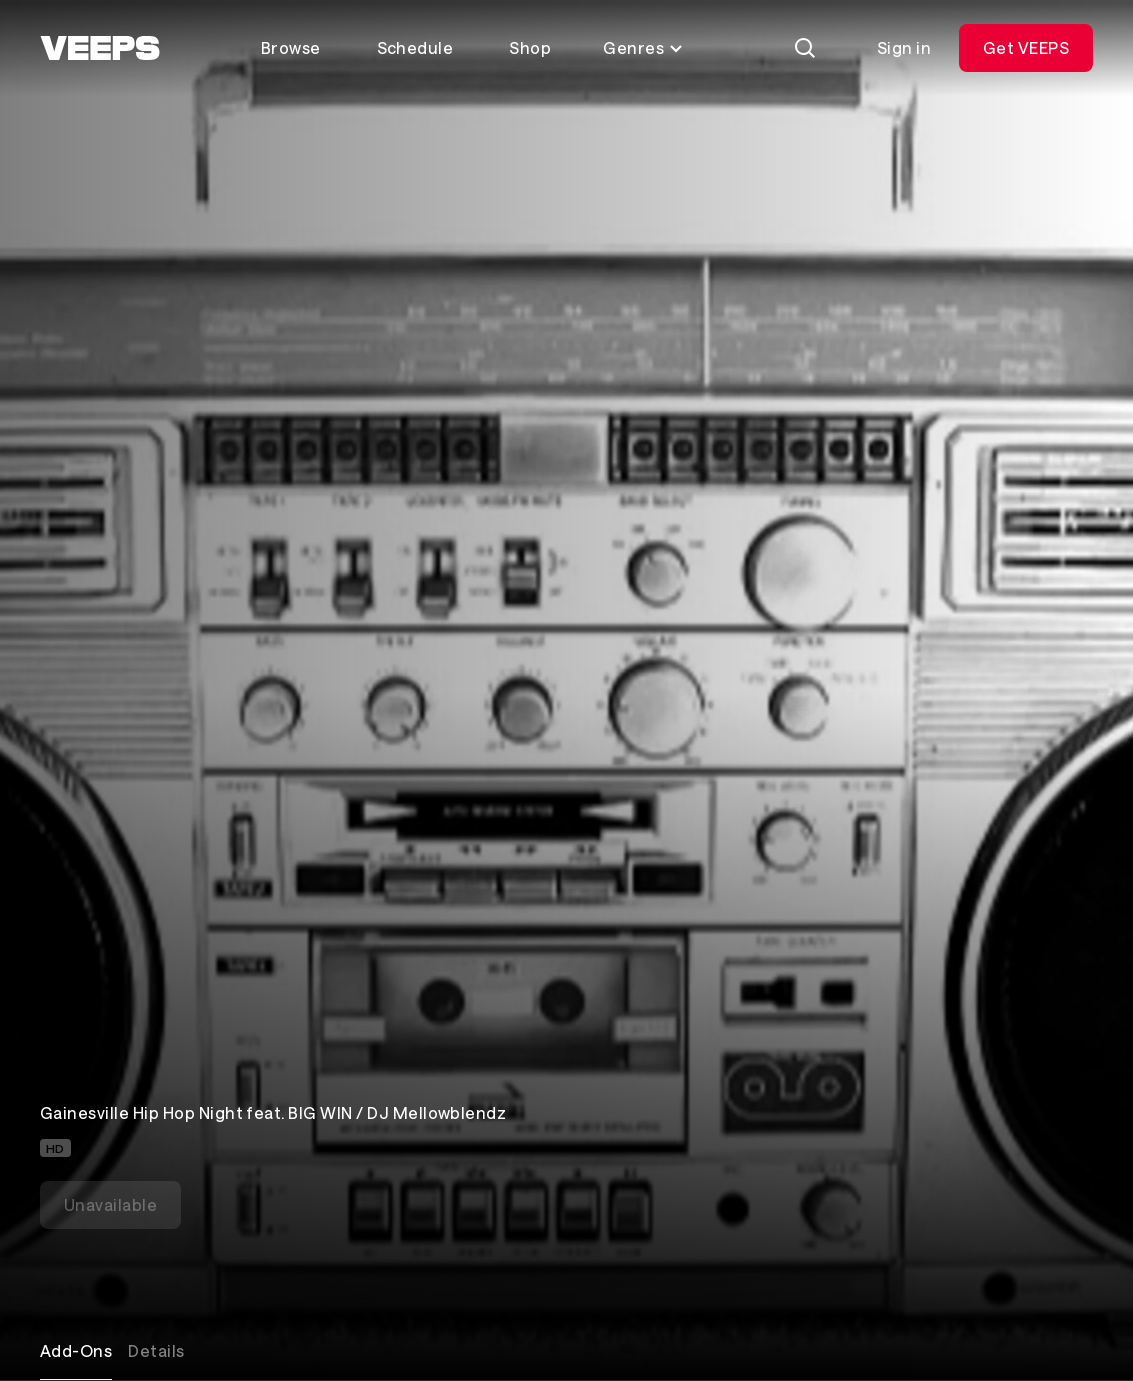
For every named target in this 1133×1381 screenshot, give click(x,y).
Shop (530, 47)
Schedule (415, 47)
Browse (291, 47)
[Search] (805, 48)
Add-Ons (76, 1350)
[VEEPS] (100, 48)
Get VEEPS (1026, 47)
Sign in (904, 47)
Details (156, 1350)
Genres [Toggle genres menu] (643, 47)
